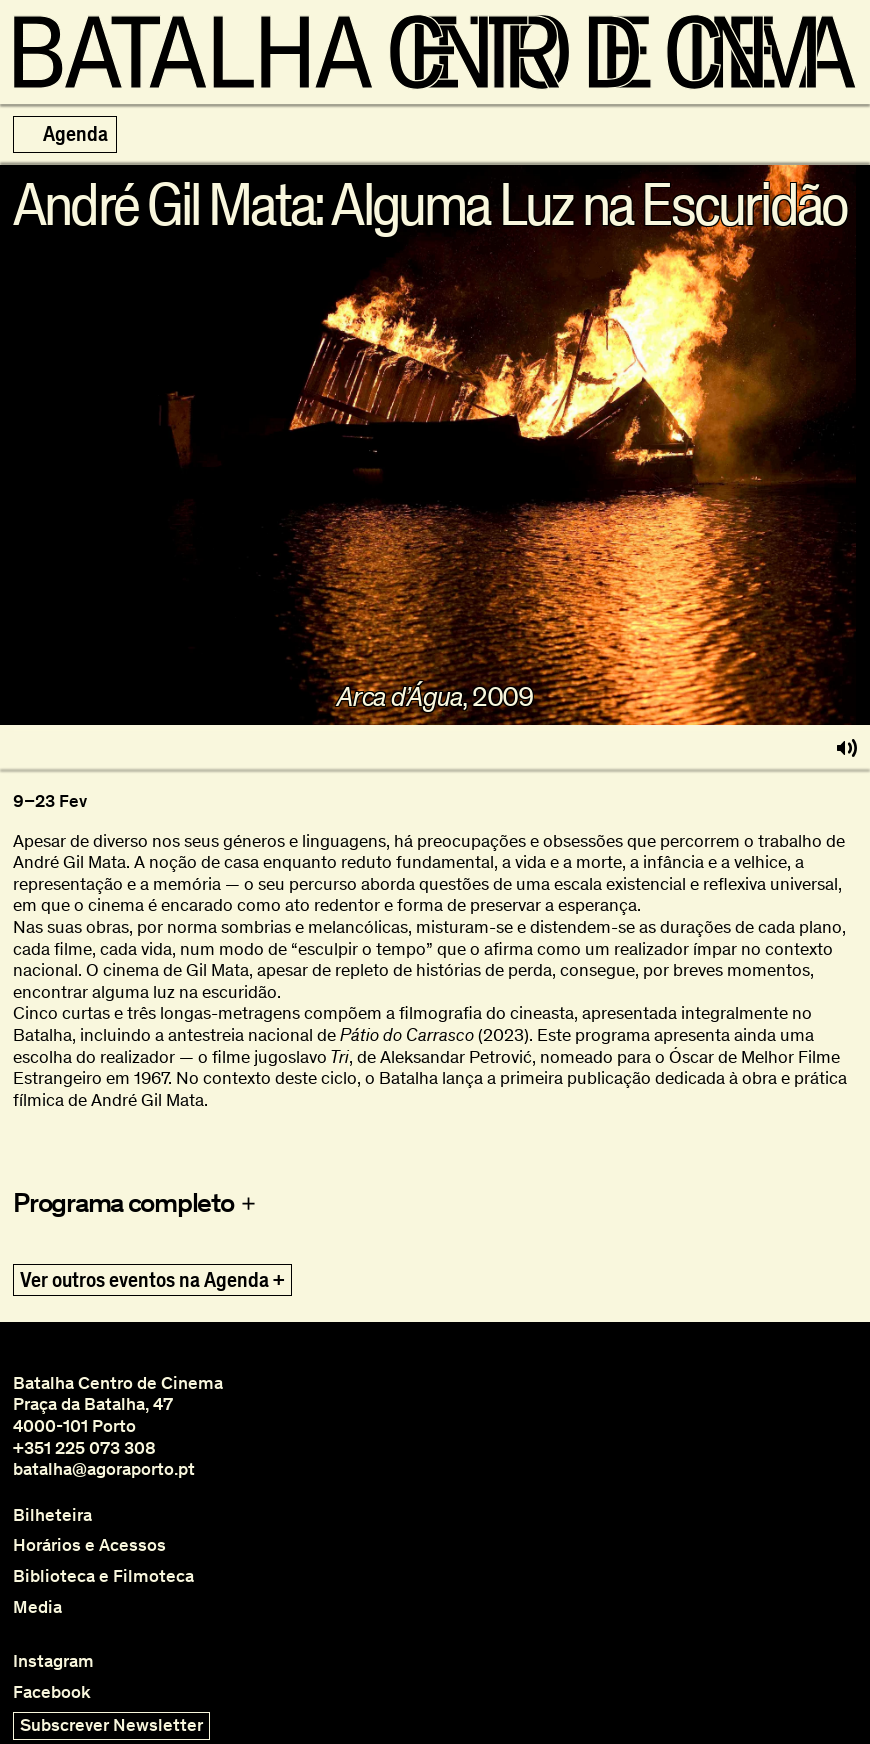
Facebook (52, 1692)
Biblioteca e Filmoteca (103, 1576)
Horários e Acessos (89, 1545)
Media (37, 1607)
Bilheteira (52, 1515)
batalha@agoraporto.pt (104, 1469)
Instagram (53, 1661)
